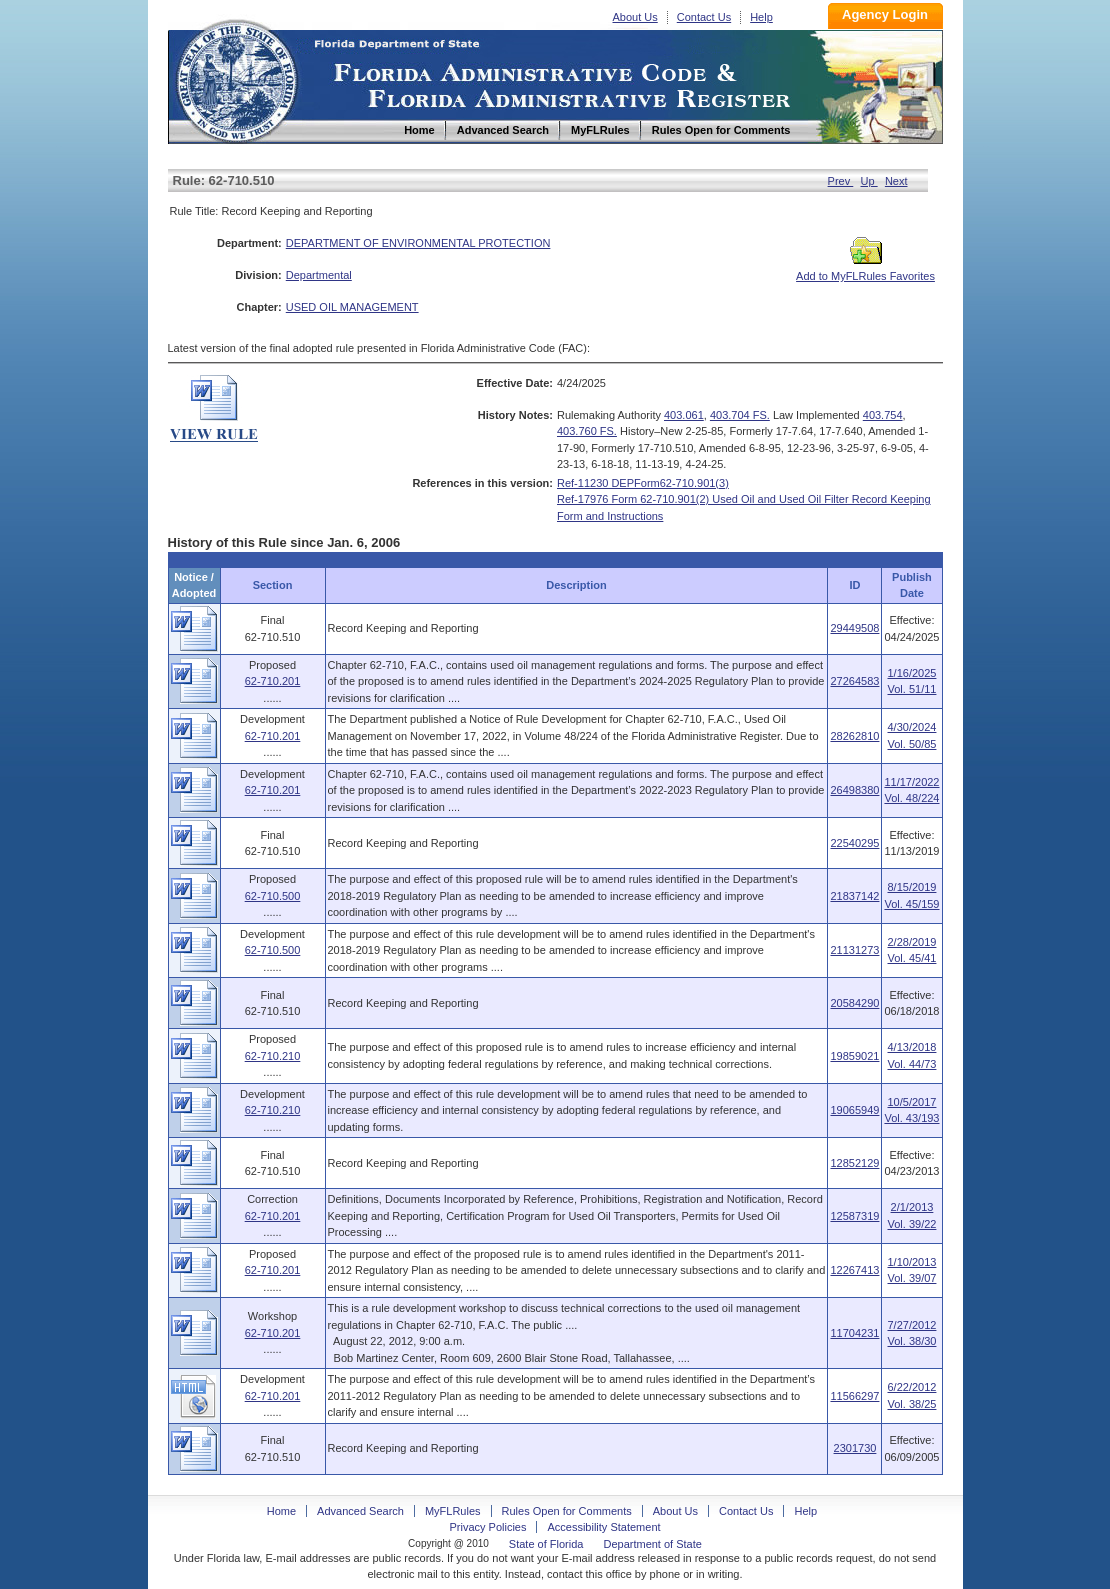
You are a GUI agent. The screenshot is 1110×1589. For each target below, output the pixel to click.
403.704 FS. (740, 415)
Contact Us (704, 17)
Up (869, 181)
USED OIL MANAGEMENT (352, 307)
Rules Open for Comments (567, 1511)
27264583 (854, 681)
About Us (635, 17)
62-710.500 (273, 896)
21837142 (854, 896)
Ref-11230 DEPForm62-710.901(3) (643, 483)
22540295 (854, 843)
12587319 (854, 1216)
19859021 (854, 1056)
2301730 (855, 1448)
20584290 (854, 1003)
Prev (841, 181)
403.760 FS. (587, 431)
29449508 (854, 628)
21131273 (854, 950)
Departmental (319, 275)
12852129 (854, 1163)
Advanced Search (360, 1511)
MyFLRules (453, 1511)
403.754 (883, 415)
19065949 (854, 1110)
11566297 (854, 1396)
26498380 (854, 790)
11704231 (854, 1333)
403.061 (684, 415)
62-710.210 (273, 1056)
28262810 (854, 736)
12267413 (854, 1270)
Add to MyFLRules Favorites (865, 270)
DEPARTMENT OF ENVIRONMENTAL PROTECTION (418, 243)
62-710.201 (273, 681)
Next (896, 181)
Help (761, 17)
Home (236, 78)
